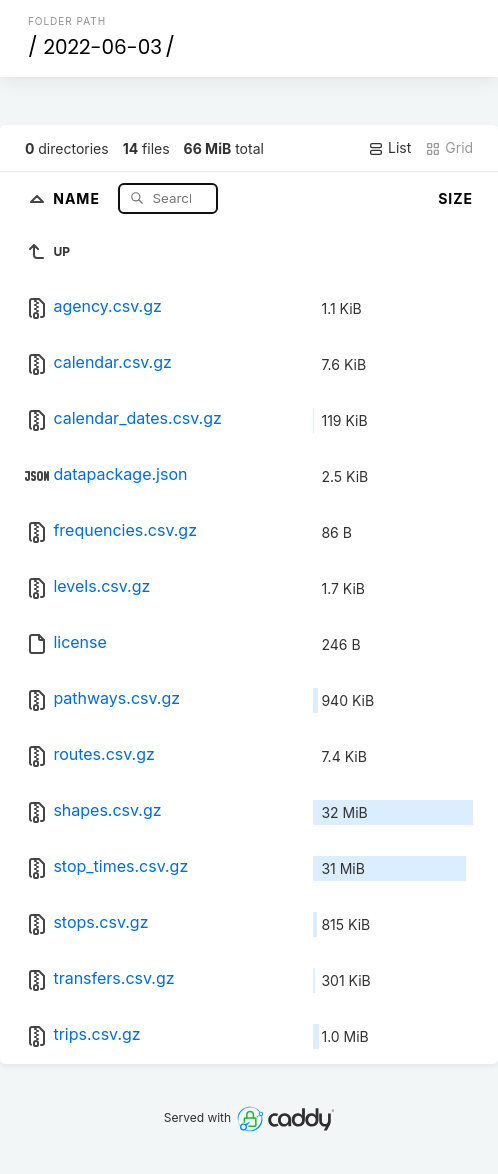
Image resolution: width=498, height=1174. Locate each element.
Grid (449, 148)
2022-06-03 (102, 47)
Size (455, 198)
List (389, 148)
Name (78, 197)
